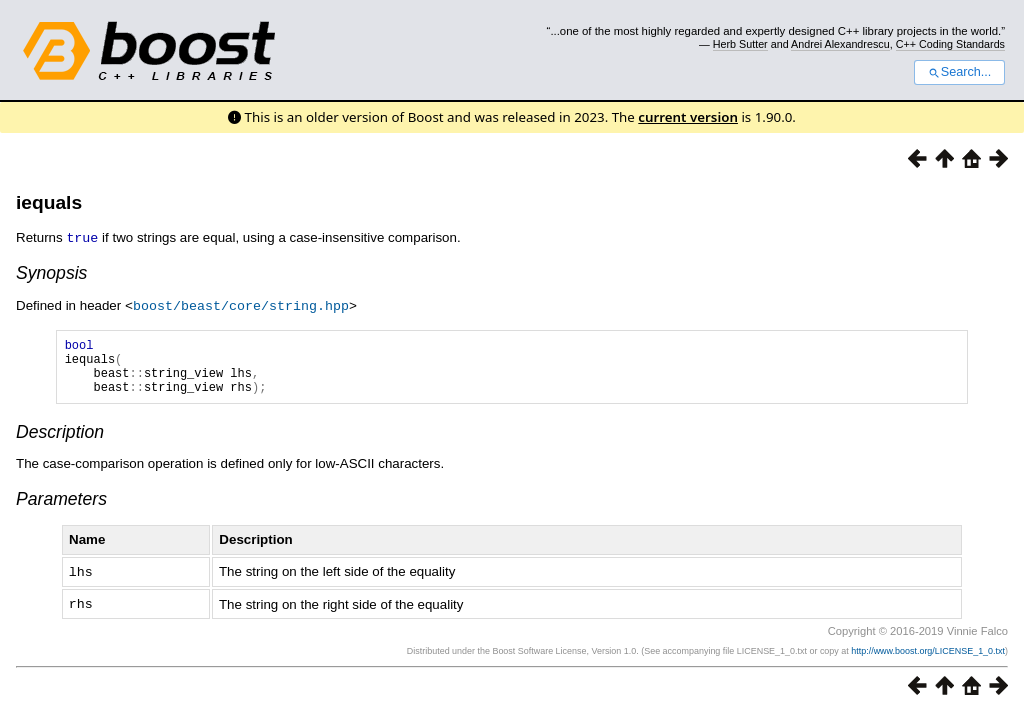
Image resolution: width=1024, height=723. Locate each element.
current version (688, 117)
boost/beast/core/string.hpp (241, 304)
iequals (49, 202)
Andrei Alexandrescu (840, 44)
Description (60, 442)
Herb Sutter (740, 44)
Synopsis (51, 272)
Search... (959, 72)
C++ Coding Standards (950, 44)
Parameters (61, 509)
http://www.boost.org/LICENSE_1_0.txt (928, 659)
